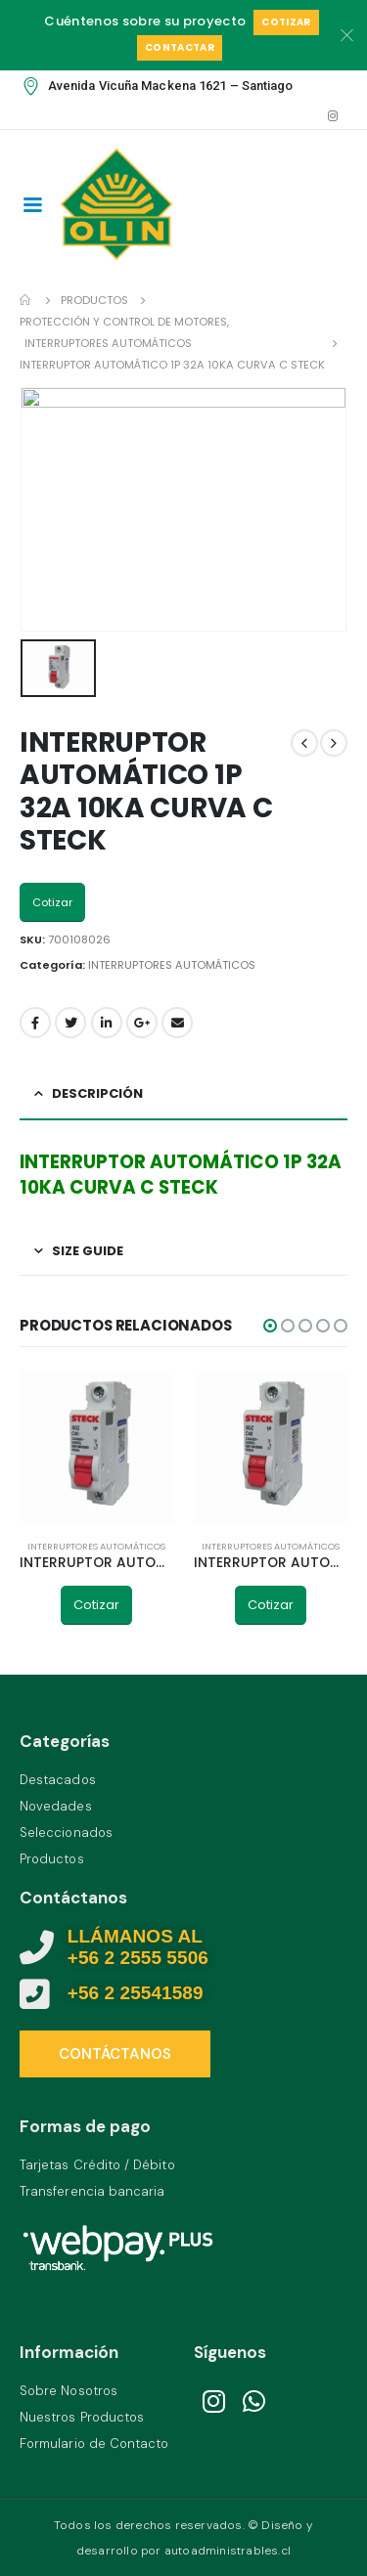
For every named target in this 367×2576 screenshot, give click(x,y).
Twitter (70, 1022)
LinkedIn (106, 1022)
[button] (270, 1325)
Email (177, 1022)
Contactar (179, 47)
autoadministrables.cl (227, 2550)
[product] (97, 1448)
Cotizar (285, 22)
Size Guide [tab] (87, 1251)
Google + (142, 1022)
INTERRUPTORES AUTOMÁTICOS (171, 965)
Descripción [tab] (97, 1093)
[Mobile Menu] (32, 203)
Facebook (35, 1022)
